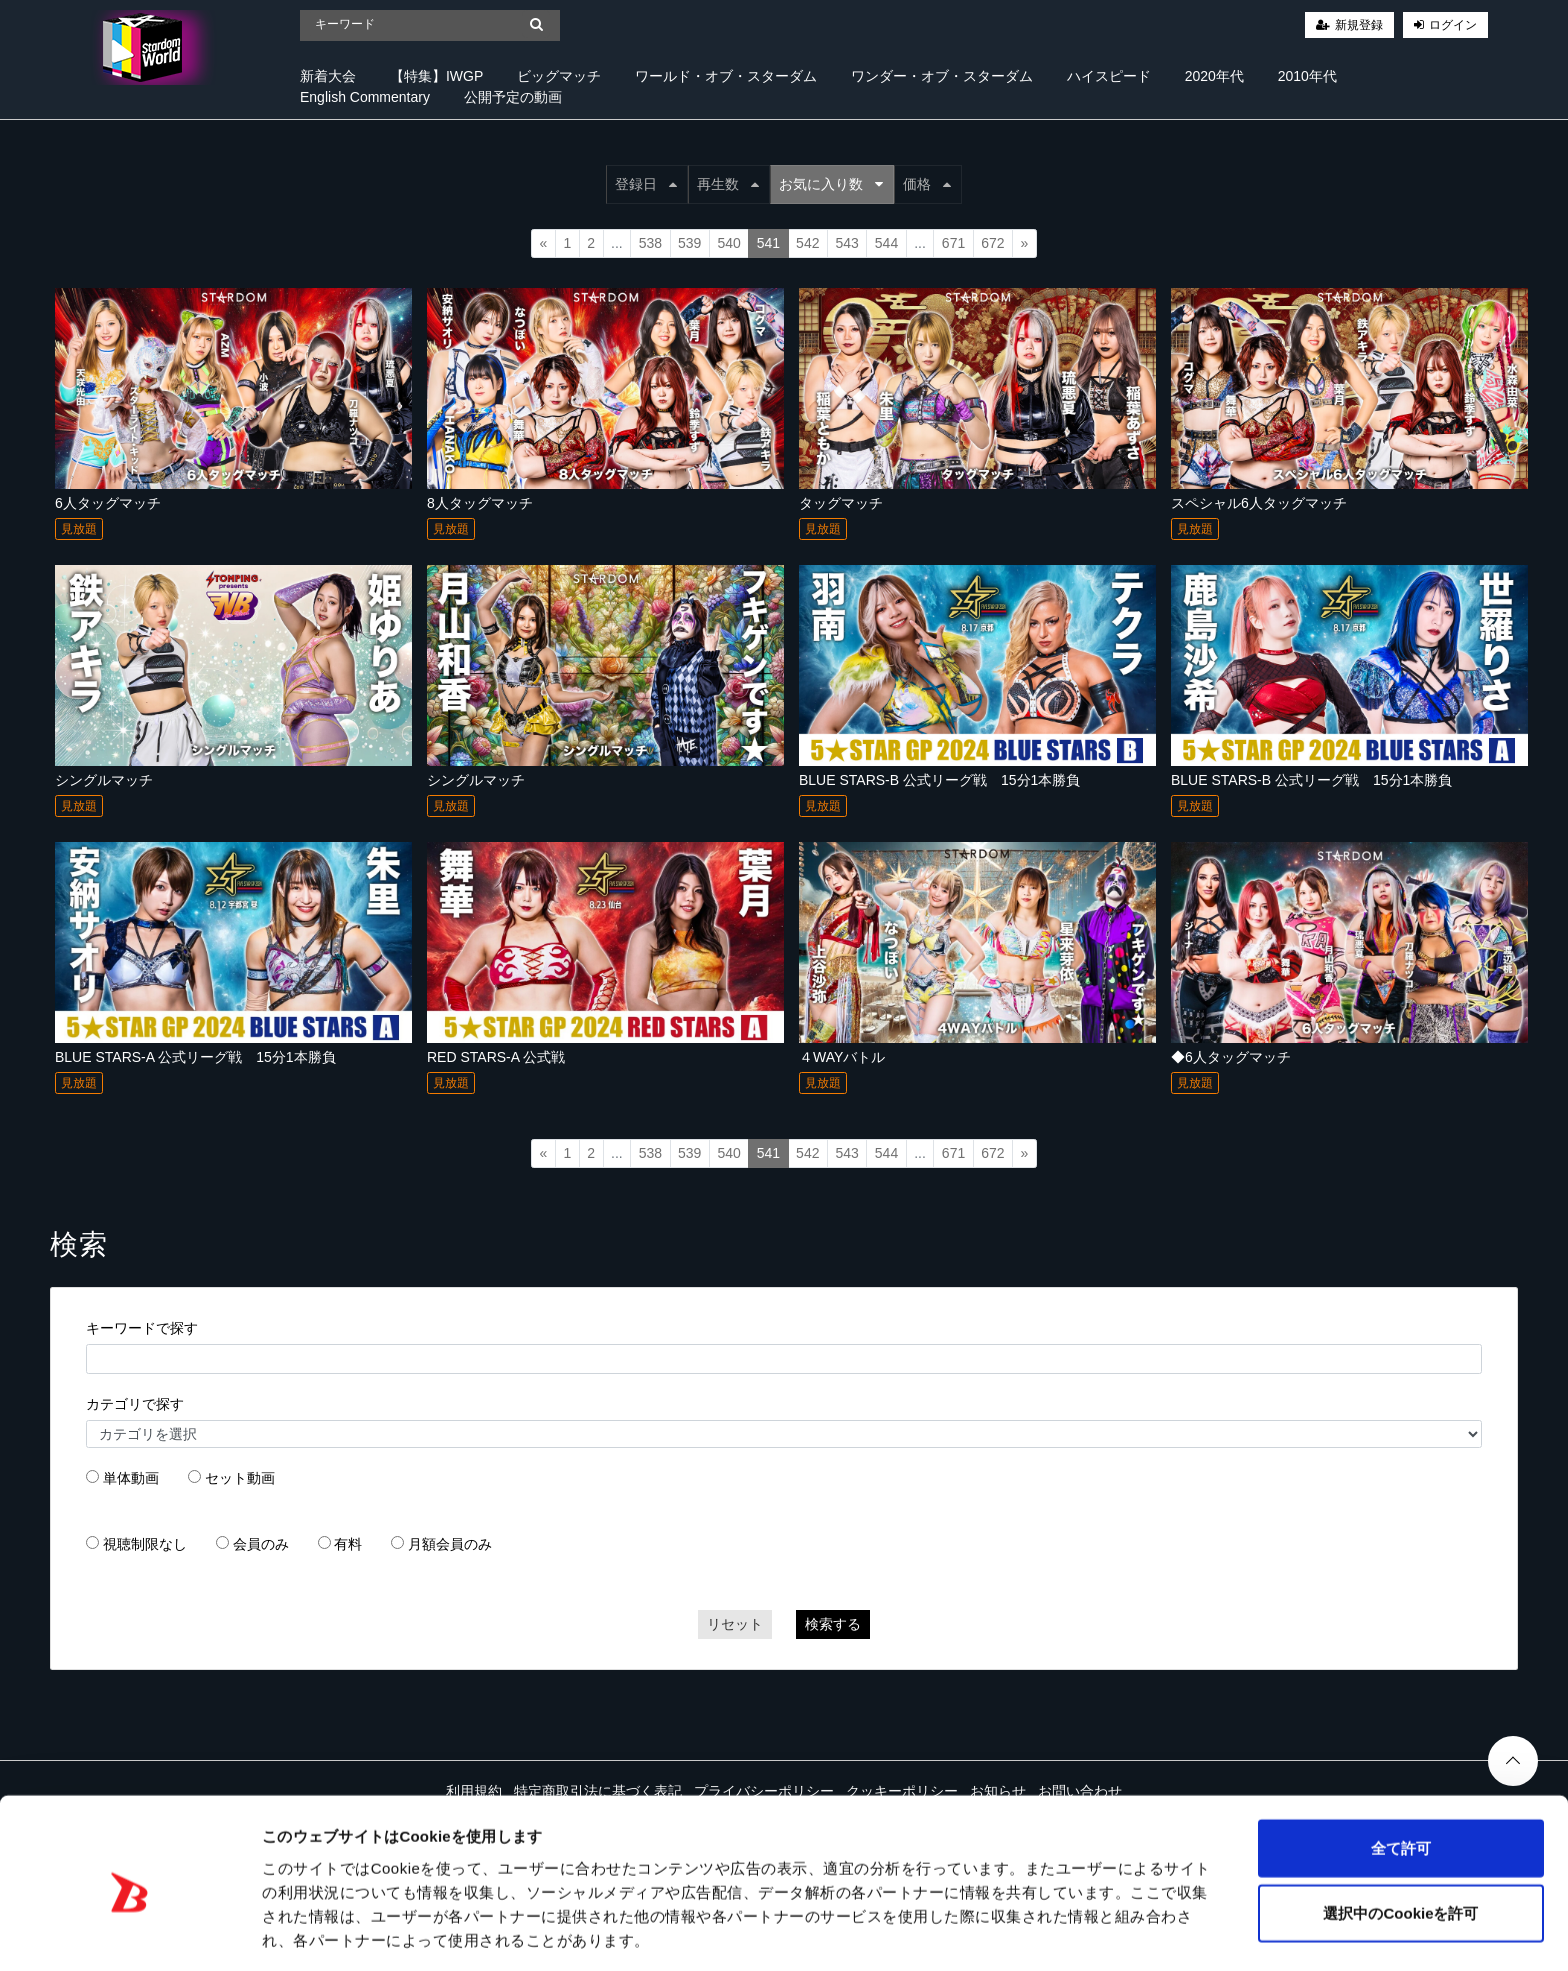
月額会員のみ (450, 1544)
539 (689, 243)
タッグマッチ (841, 503)
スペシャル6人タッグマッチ (1259, 503)
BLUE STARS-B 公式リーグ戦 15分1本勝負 (939, 780)
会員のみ (261, 1544)
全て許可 (1401, 1774)
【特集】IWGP (436, 76)
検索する (833, 1624)
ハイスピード (1109, 76)
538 (650, 243)
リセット (735, 1624)
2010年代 (1307, 76)
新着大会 (328, 76)
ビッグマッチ (559, 76)
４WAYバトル (842, 1057)
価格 (927, 184)
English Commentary (365, 97)
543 (846, 243)
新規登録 (1359, 25)
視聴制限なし (145, 1544)
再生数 (728, 184)
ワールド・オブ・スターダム (726, 76)
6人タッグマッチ (108, 503)
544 (886, 243)
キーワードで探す (142, 1328)
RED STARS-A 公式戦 (496, 1057)
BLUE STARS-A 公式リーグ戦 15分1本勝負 (195, 1057)
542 (807, 243)
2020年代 (1214, 76)
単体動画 (131, 1478)
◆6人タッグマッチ (1231, 1057)
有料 (348, 1544)
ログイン (1453, 25)
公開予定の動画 (513, 97)
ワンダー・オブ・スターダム (942, 76)
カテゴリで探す (135, 1404)
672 (992, 243)
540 (728, 243)
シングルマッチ (104, 780)
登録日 (646, 184)
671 (953, 243)
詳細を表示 (965, 1931)
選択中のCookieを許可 (1400, 1840)
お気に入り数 (831, 184)
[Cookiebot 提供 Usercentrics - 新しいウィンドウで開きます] (129, 1932)
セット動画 (240, 1478)
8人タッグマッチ (480, 503)
